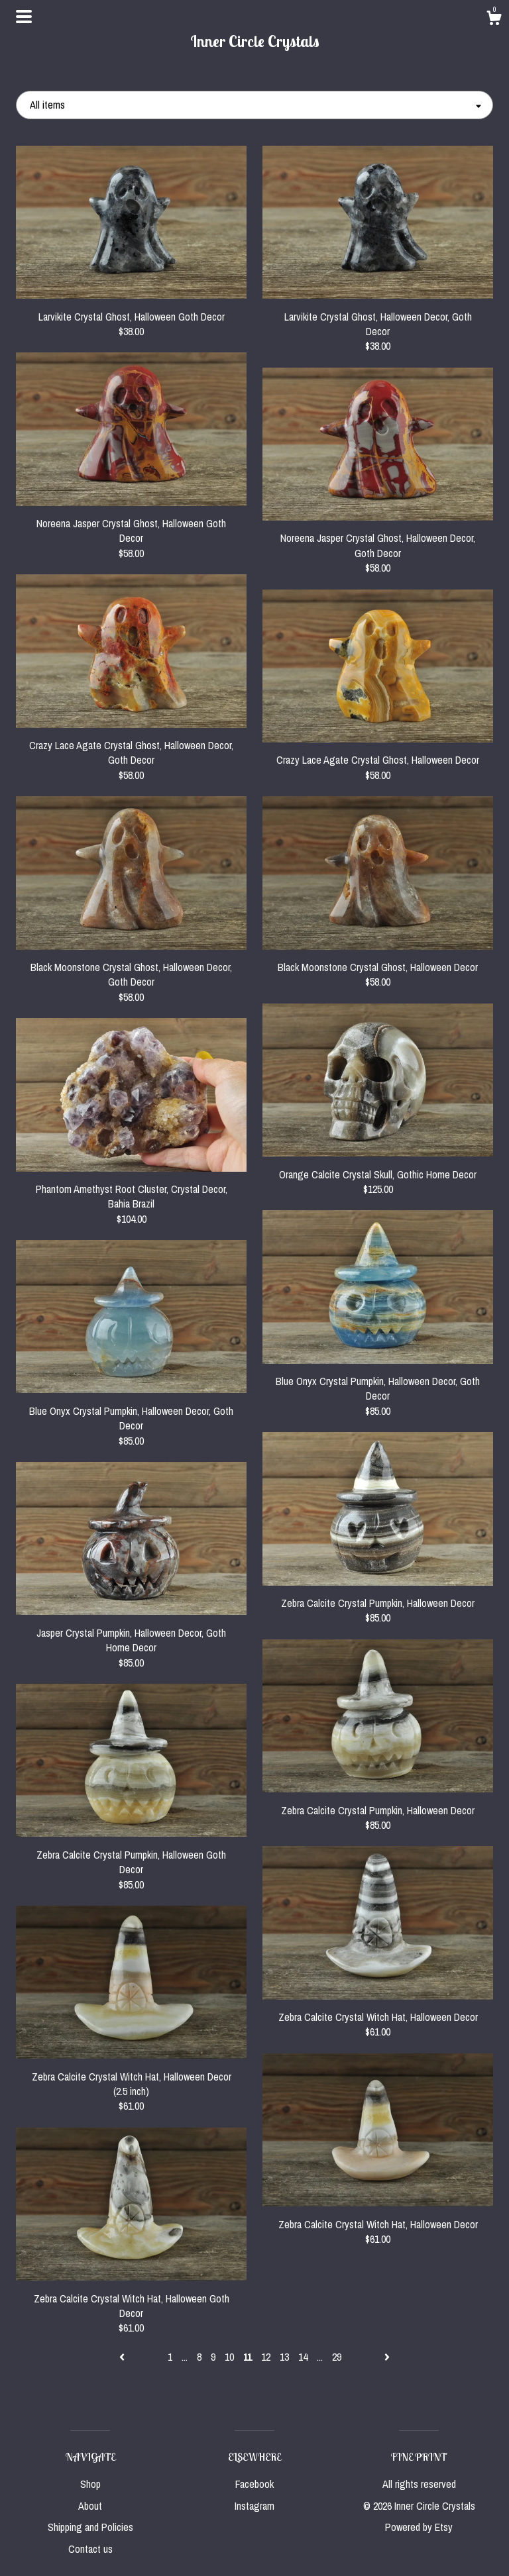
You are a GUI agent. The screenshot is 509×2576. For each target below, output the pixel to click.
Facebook (254, 2484)
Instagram (254, 2506)
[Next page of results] (387, 2356)
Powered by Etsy (419, 2527)
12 (265, 2356)
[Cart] (493, 20)
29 (336, 2356)
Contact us (90, 2549)
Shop (90, 2484)
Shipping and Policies (90, 2527)
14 (303, 2356)
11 (247, 2356)
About (90, 2506)
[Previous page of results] (123, 2356)
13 (284, 2356)
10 (229, 2356)
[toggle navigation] (24, 16)
